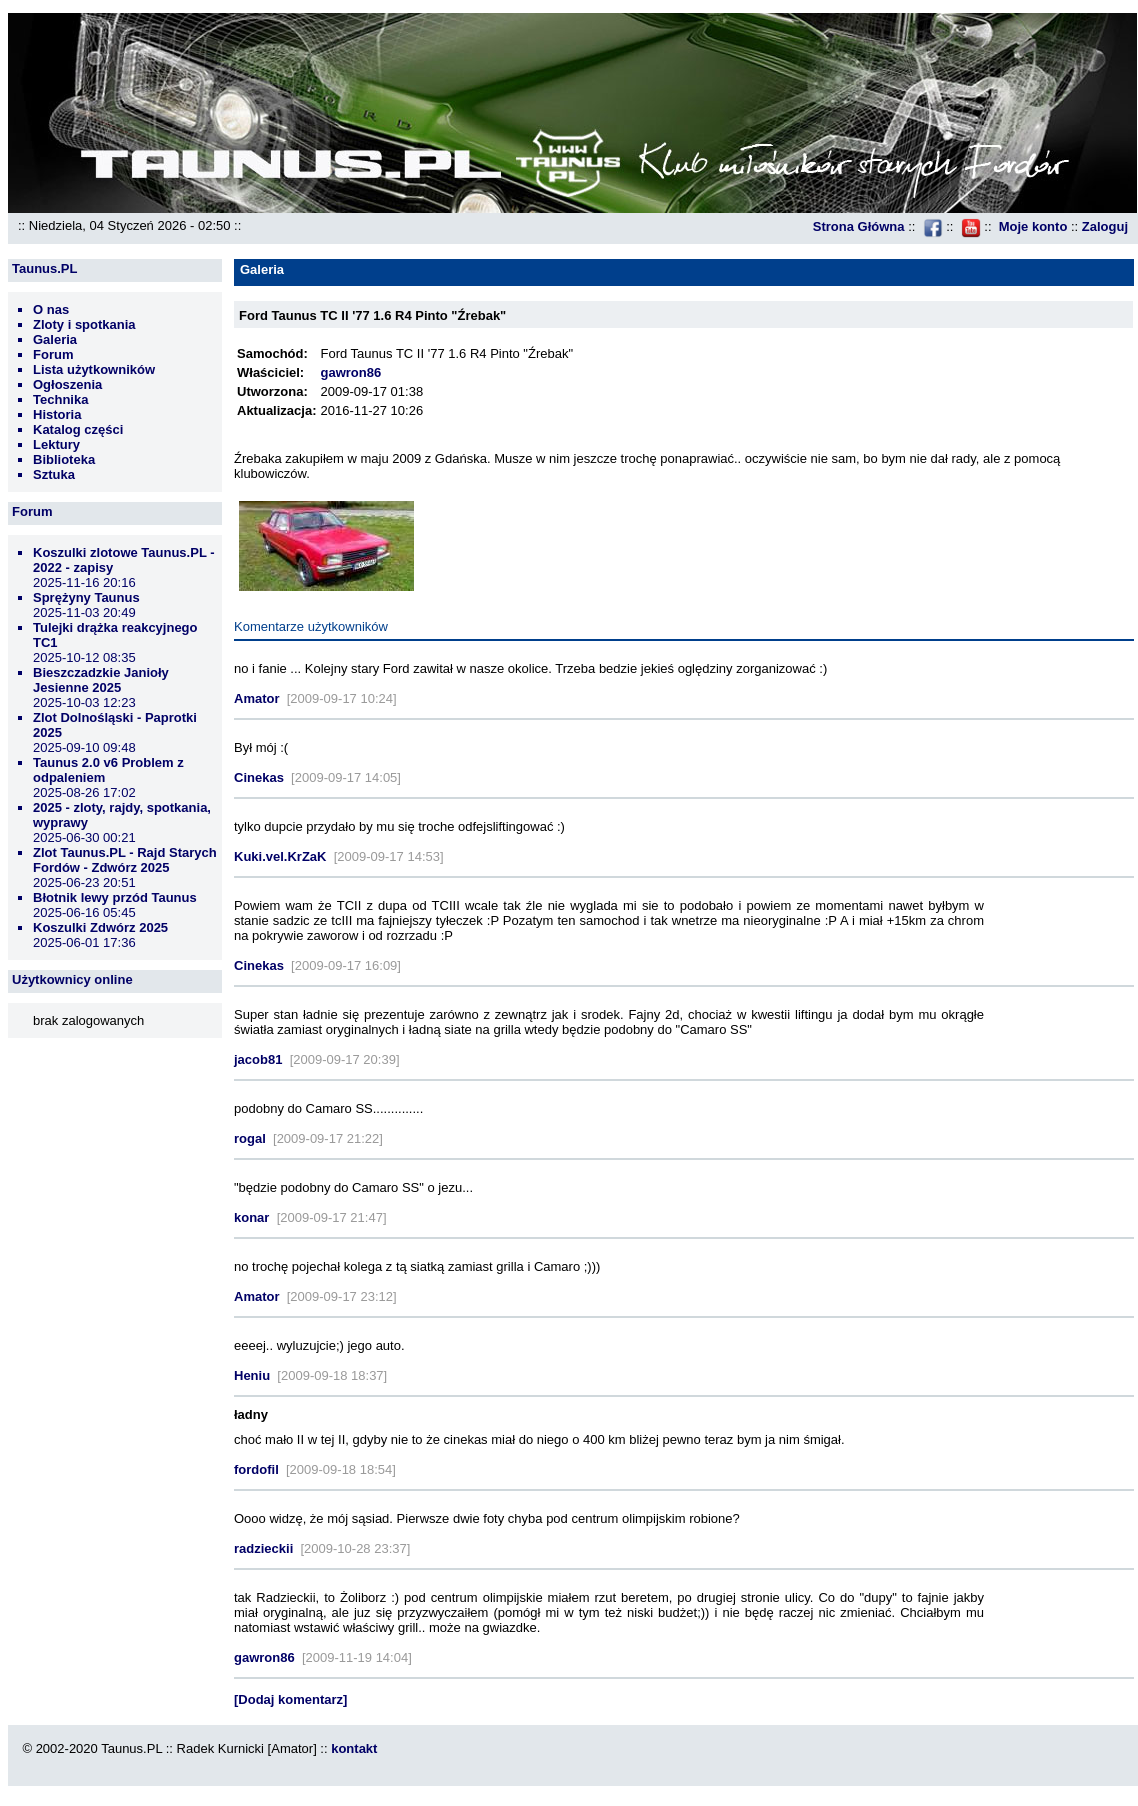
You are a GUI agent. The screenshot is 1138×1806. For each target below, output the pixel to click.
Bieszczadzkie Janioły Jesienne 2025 (101, 680)
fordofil (256, 1469)
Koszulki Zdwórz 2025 (100, 927)
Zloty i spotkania (84, 324)
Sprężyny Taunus (86, 597)
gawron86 (350, 372)
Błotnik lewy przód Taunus (115, 897)
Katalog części (78, 429)
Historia (57, 414)
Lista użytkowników (94, 369)
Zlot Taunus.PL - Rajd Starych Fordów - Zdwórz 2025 (125, 860)
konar (251, 1217)
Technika (60, 399)
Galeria (55, 339)
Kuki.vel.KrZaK (280, 856)
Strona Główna (859, 226)
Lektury (56, 444)
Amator (257, 698)
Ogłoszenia (67, 384)
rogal (250, 1138)
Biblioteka (64, 459)
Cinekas (259, 777)
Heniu (252, 1375)
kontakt (354, 1748)
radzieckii (263, 1548)
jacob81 (258, 1059)
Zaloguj (1105, 226)
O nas (51, 309)
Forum (53, 354)
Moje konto (1033, 226)
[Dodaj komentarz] (290, 1699)
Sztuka (54, 474)
